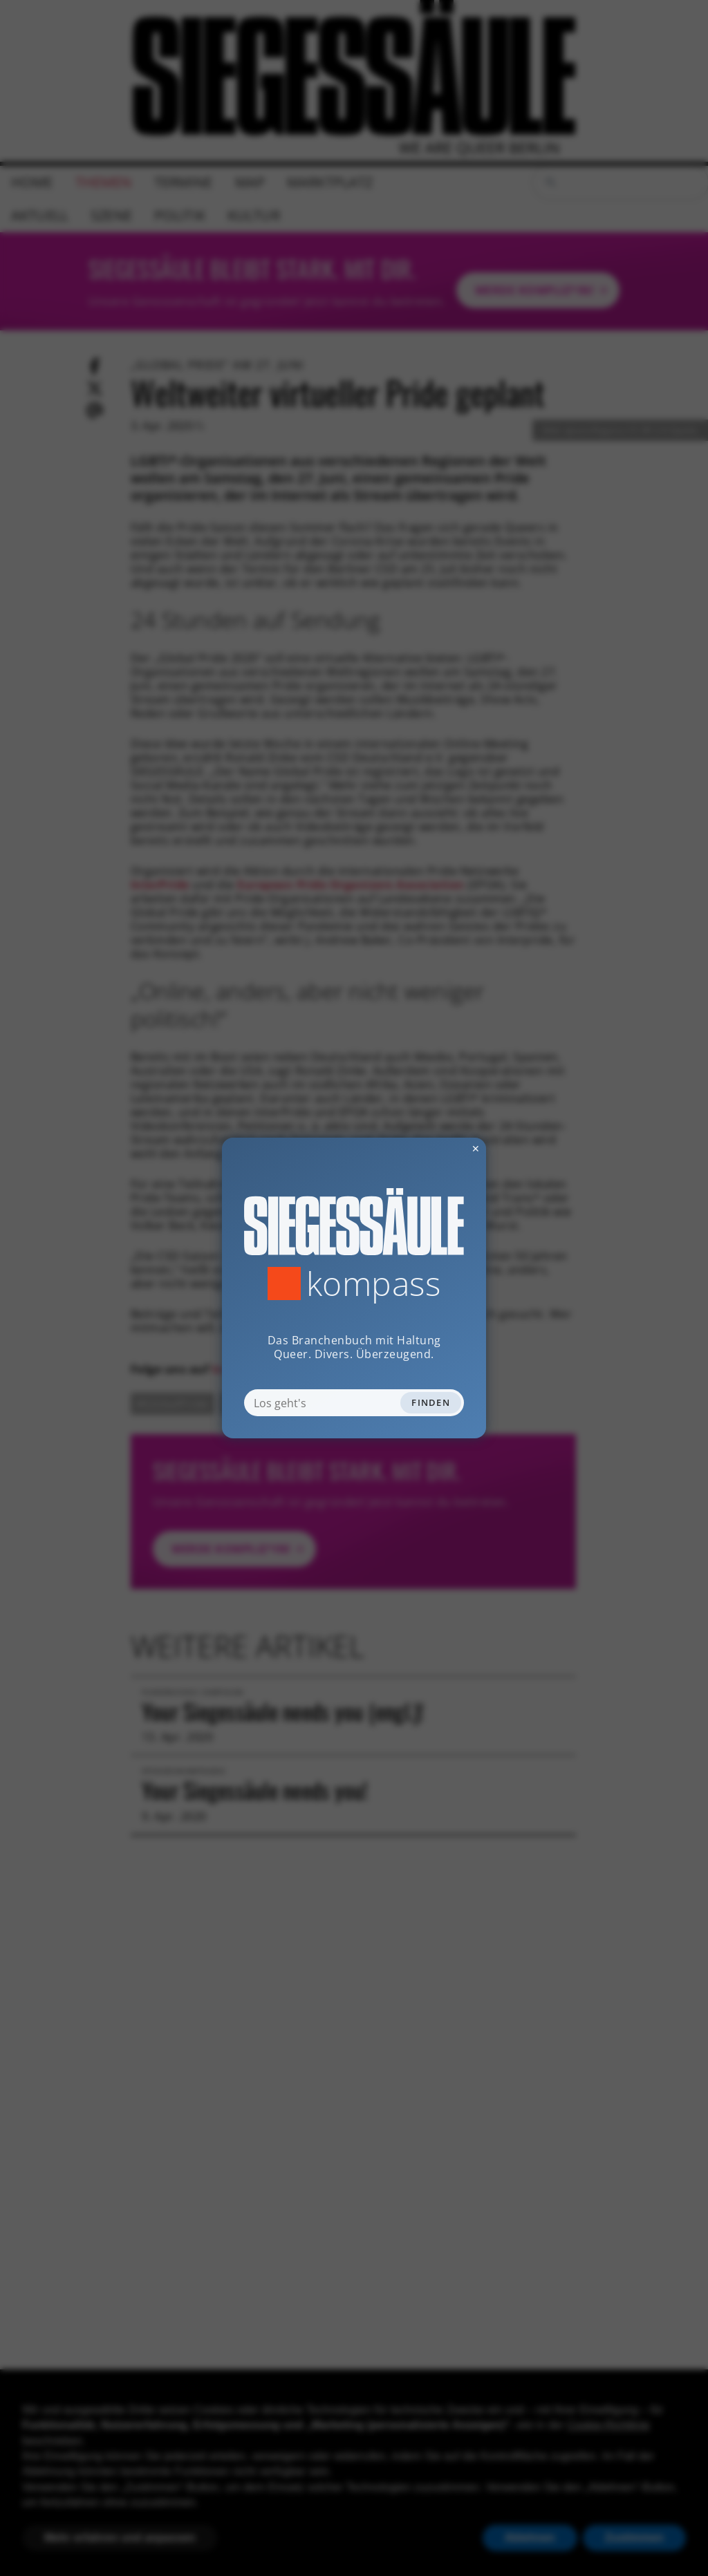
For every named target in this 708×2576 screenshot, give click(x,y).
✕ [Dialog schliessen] (442, 1148)
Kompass (373, 1283)
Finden (430, 1402)
